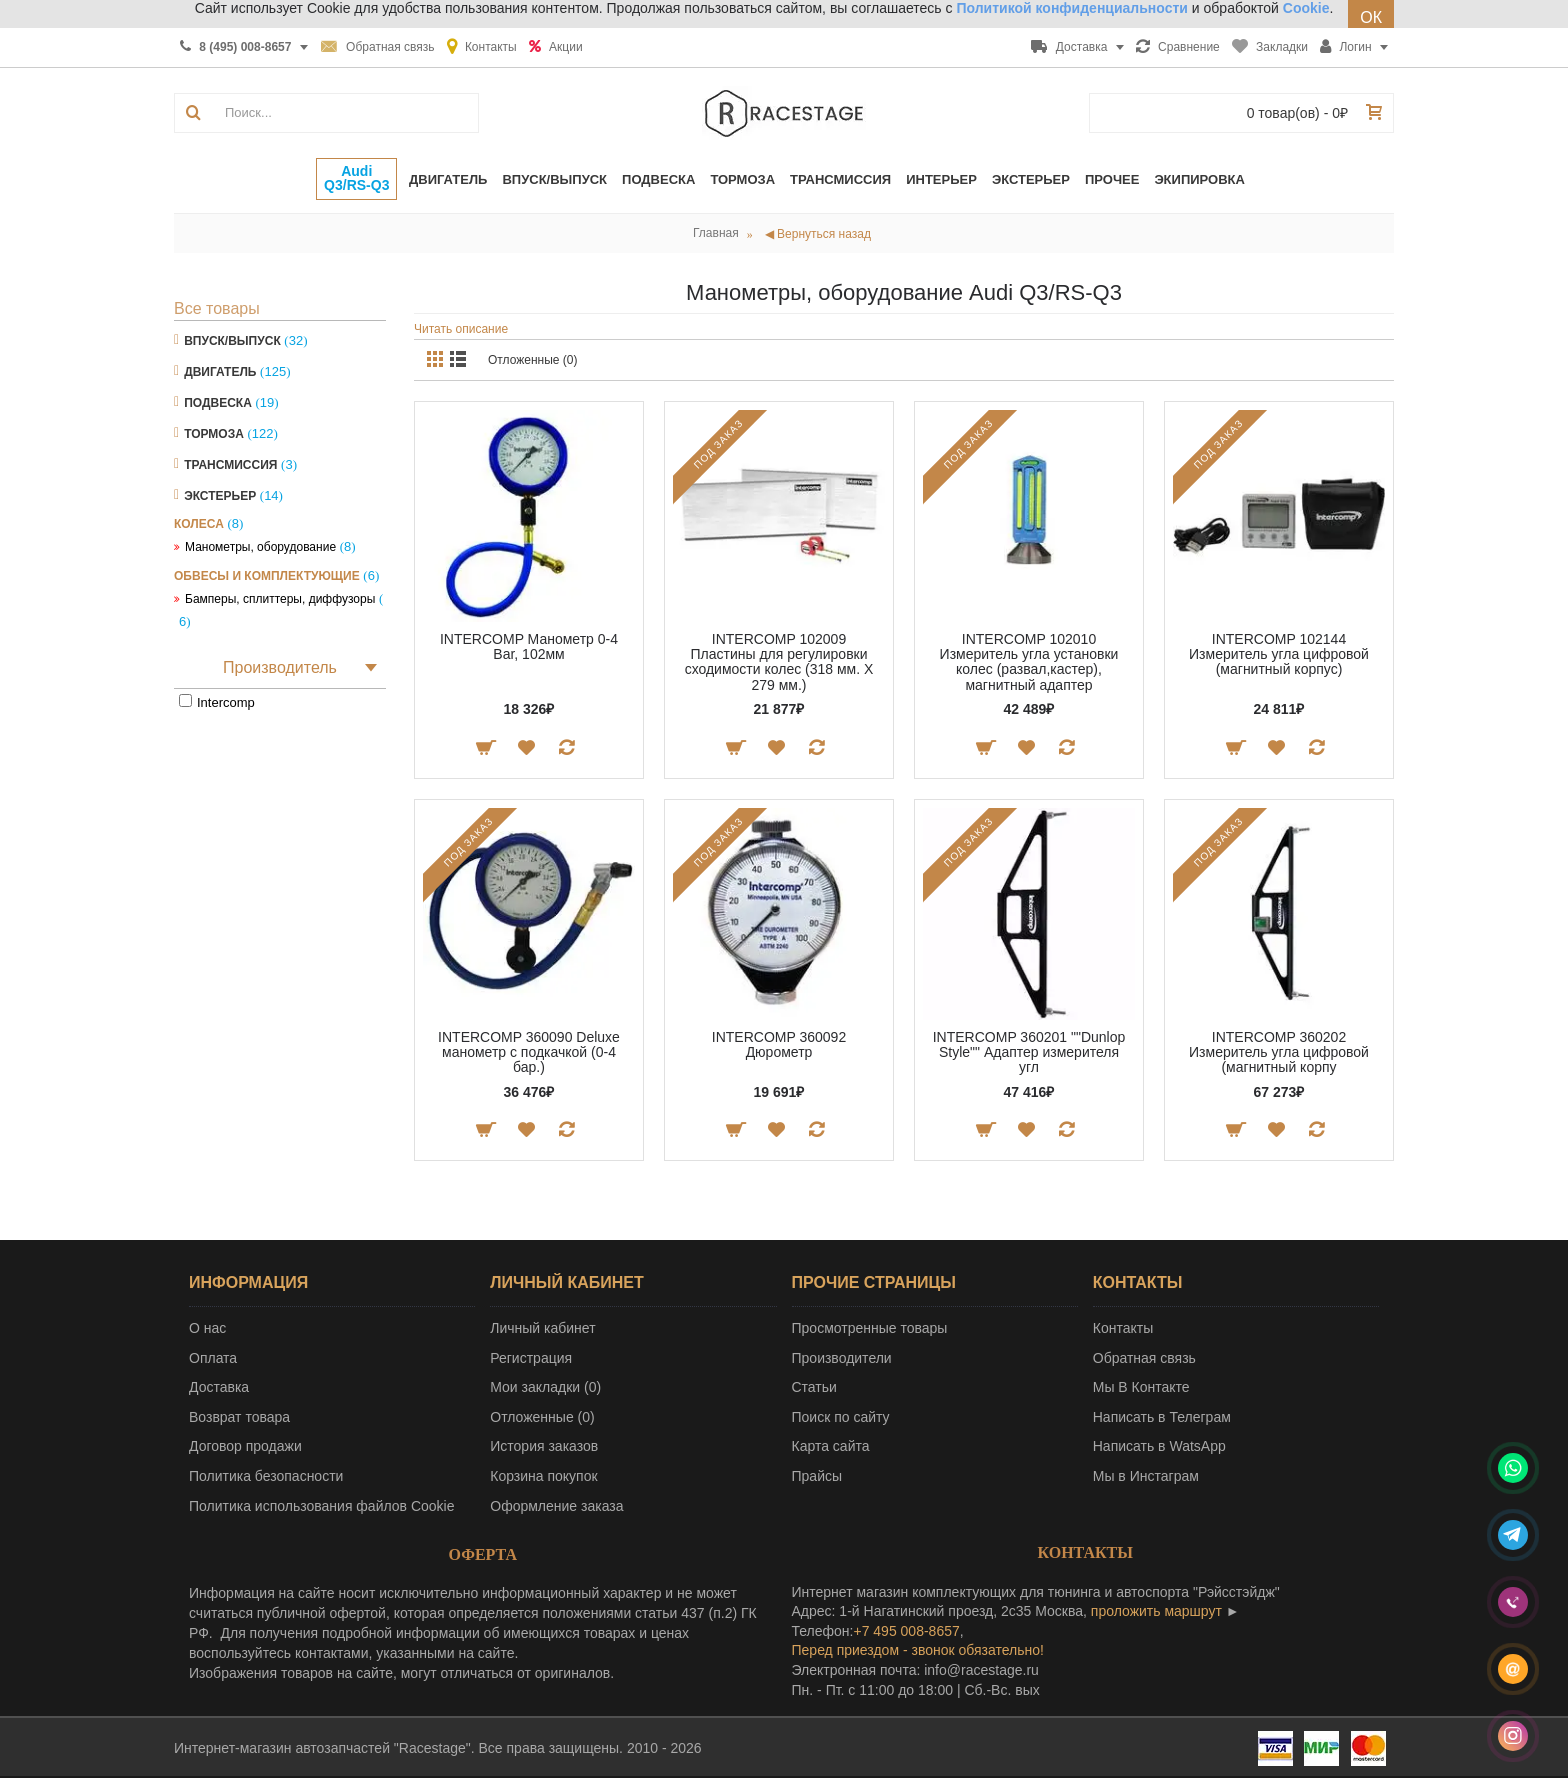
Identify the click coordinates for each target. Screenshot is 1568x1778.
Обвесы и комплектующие (267, 576)
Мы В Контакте (1141, 1387)
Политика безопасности (266, 1476)
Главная (716, 233)
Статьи (814, 1387)
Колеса (199, 524)
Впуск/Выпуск (232, 341)
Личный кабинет (542, 1328)
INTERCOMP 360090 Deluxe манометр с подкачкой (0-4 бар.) (529, 1052)
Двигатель (220, 372)
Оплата (213, 1358)
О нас (207, 1328)
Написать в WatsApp (1159, 1446)
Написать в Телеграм (1162, 1417)
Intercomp (226, 702)
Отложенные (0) (533, 360)
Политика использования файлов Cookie (322, 1506)
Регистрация (531, 1358)
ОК (1371, 17)
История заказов (544, 1446)
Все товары (217, 308)
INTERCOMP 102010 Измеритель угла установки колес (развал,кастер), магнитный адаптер (1029, 662)
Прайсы (817, 1476)
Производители (842, 1358)
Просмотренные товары (870, 1328)
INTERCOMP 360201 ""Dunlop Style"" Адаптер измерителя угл (1029, 1052)
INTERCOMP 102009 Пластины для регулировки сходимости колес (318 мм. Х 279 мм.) (779, 662)
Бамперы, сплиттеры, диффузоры (280, 599)
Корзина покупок (543, 1476)
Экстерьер (220, 496)
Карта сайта (831, 1446)
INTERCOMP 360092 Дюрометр (779, 1044)
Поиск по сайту (841, 1417)
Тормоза (214, 434)
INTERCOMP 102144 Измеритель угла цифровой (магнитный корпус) (1279, 654)
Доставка (219, 1387)
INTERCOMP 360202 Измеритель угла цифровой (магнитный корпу (1279, 1052)
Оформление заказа (556, 1506)
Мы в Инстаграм (1146, 1476)
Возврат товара (239, 1417)
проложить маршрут (1156, 1611)
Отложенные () (542, 1417)
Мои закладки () (545, 1387)
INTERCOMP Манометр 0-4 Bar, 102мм (529, 646)
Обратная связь (1144, 1358)
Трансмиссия (230, 465)
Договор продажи (245, 1446)
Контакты (1123, 1328)
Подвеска (218, 403)
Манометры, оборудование (260, 547)
